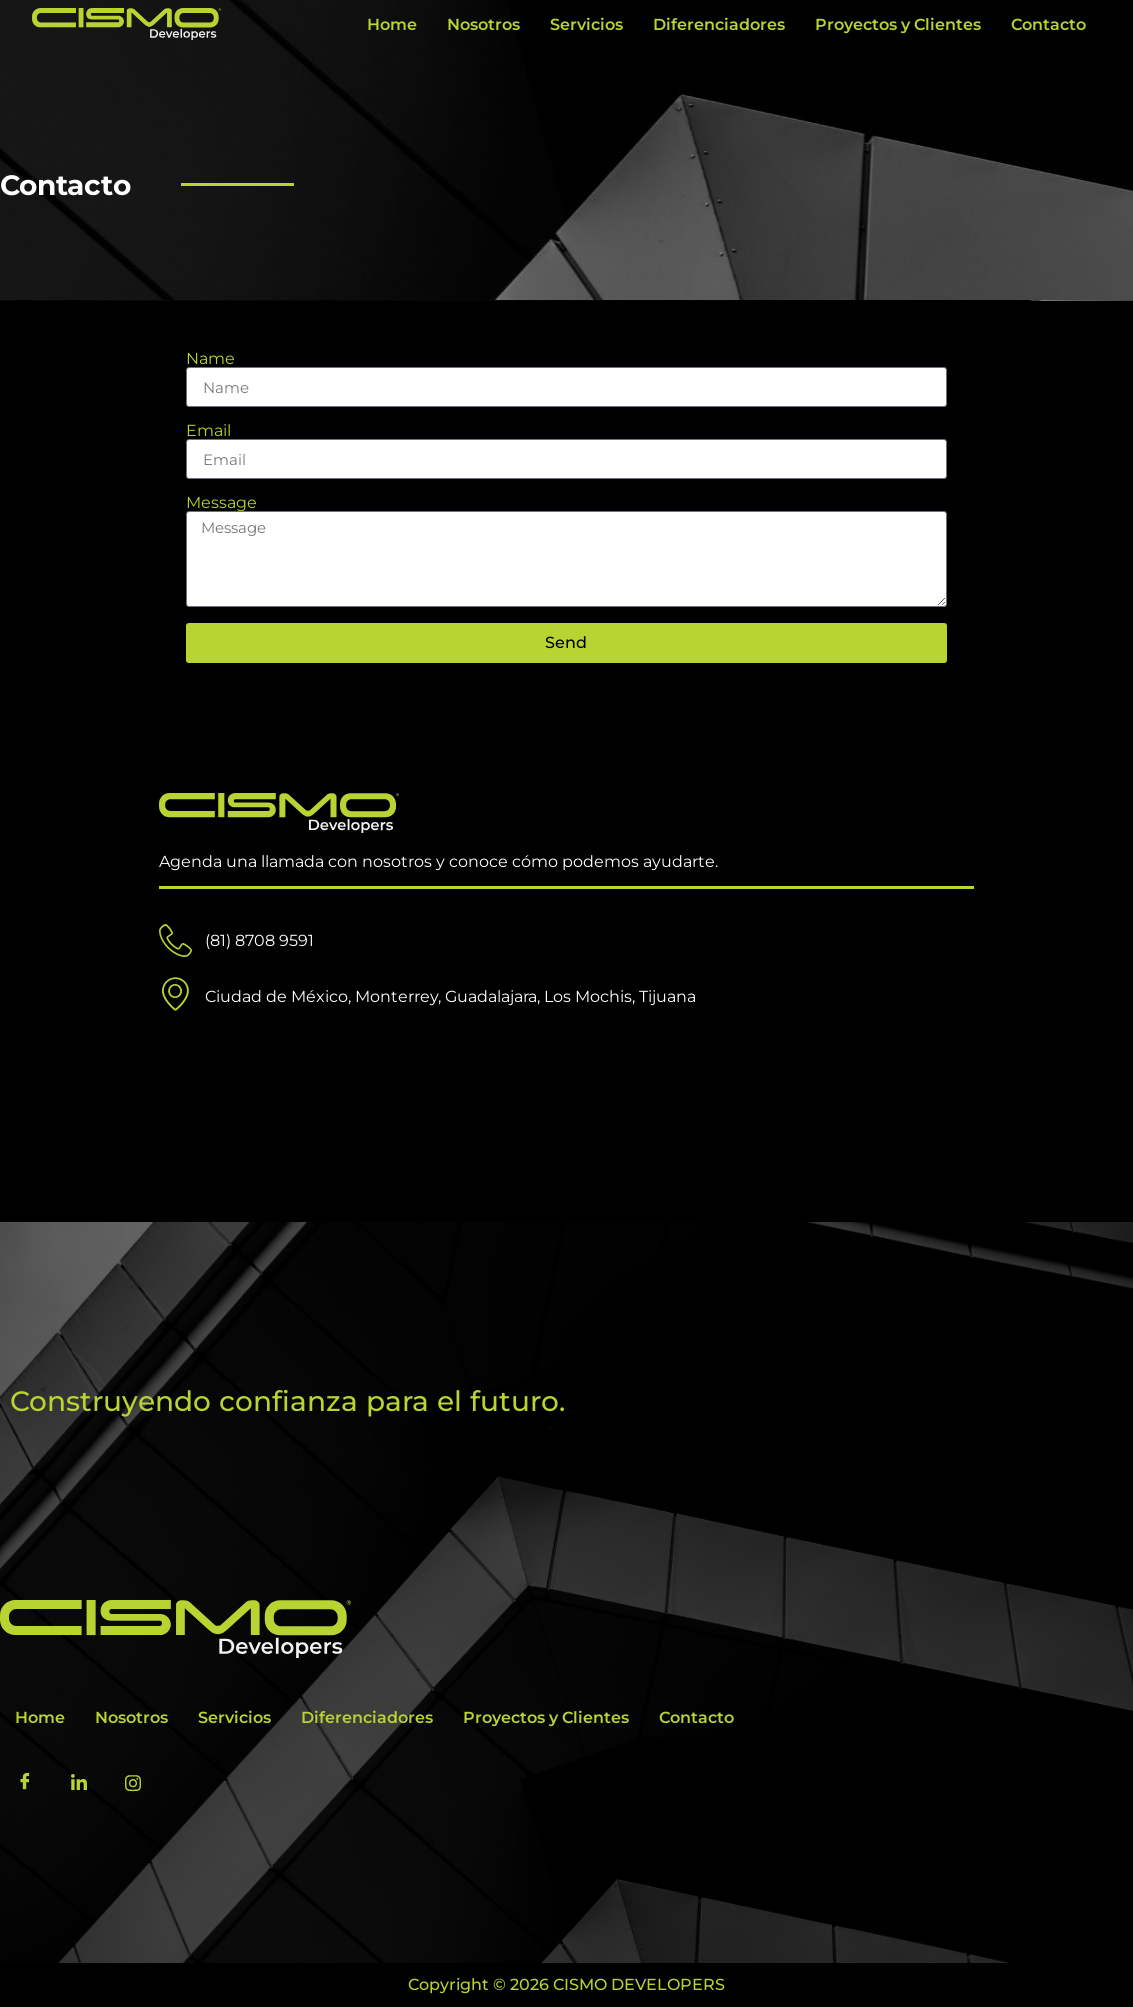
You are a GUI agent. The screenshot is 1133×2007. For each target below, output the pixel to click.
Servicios (586, 24)
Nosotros (483, 24)
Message (221, 503)
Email (208, 431)
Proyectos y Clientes (898, 24)
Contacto (1048, 24)
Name (210, 359)
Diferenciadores (719, 24)
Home (392, 24)
